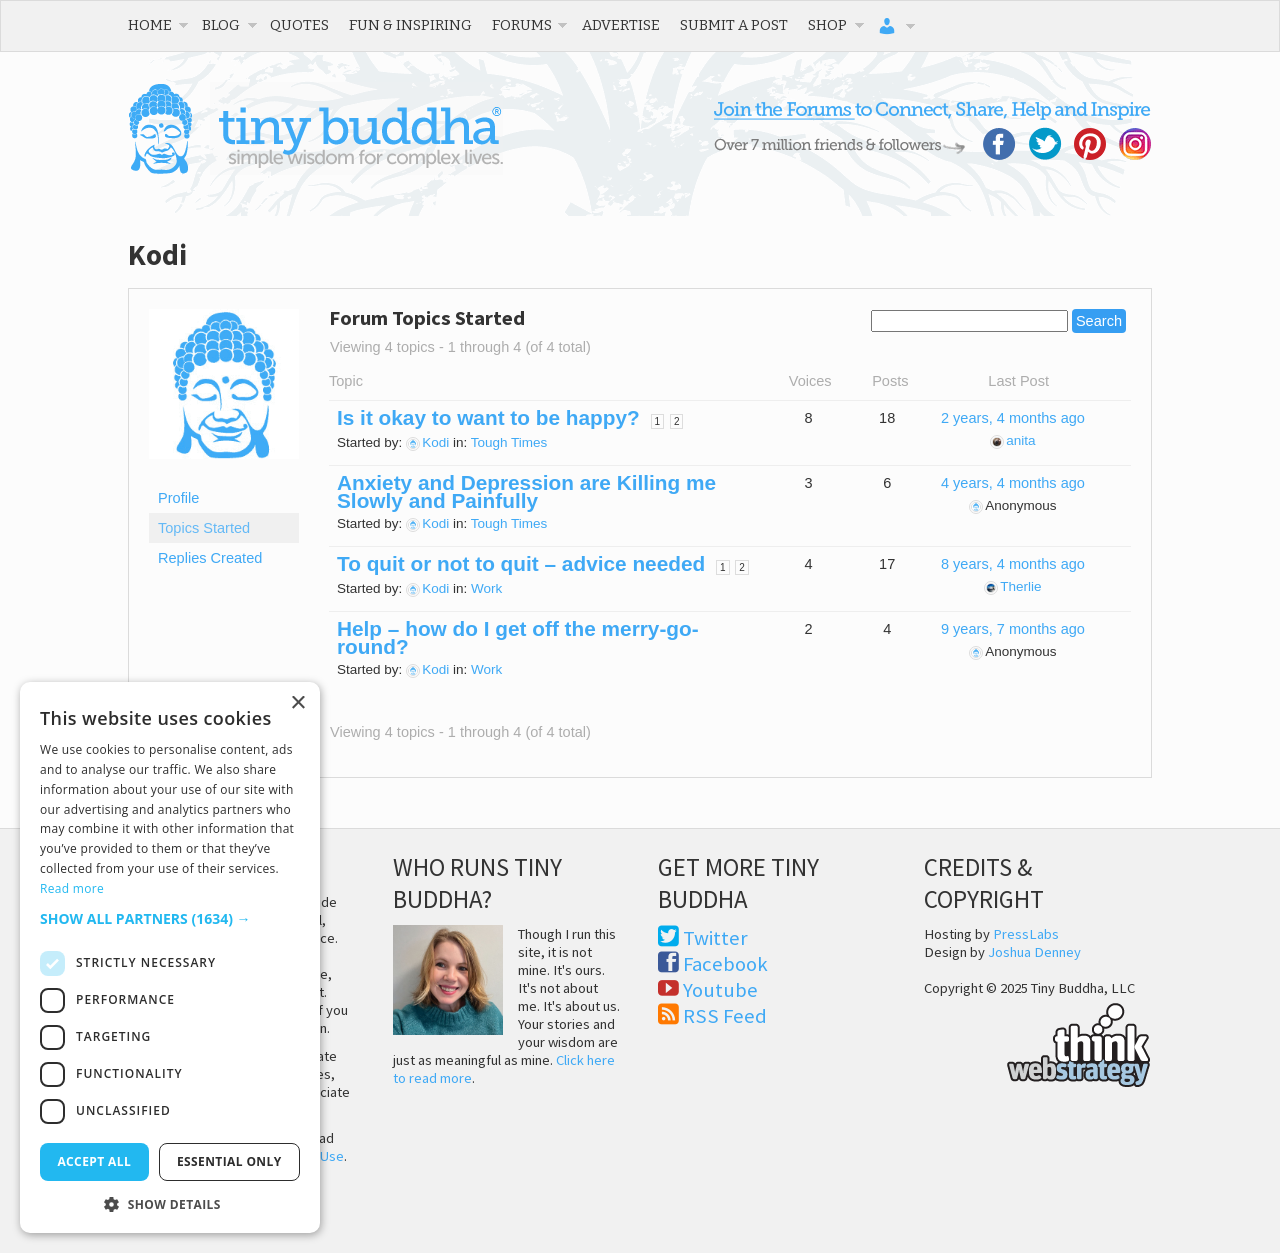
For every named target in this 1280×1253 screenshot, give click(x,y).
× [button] (297, 703)
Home (150, 25)
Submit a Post (734, 25)
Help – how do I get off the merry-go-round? (518, 637)
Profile (178, 498)
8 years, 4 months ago (1013, 564)
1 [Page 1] (658, 421)
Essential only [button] (229, 1161)
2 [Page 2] (677, 421)
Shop (827, 25)
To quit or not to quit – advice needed (521, 563)
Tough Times (509, 442)
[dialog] (170, 957)
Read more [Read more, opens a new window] (72, 888)
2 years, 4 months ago (1013, 418)
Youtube (720, 990)
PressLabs (1026, 934)
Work (486, 588)
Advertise (621, 25)
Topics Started (204, 528)
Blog (221, 25)
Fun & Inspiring (410, 25)
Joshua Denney (1034, 952)
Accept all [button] (94, 1161)
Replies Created (210, 558)
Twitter (715, 938)
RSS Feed (725, 1016)
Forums (522, 25)
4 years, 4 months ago (1013, 483)
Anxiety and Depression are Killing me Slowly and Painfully (526, 491)
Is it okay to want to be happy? (488, 417)
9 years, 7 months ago (1013, 629)
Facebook (725, 964)
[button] (170, 918)
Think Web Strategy (1037, 1042)
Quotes (299, 25)
